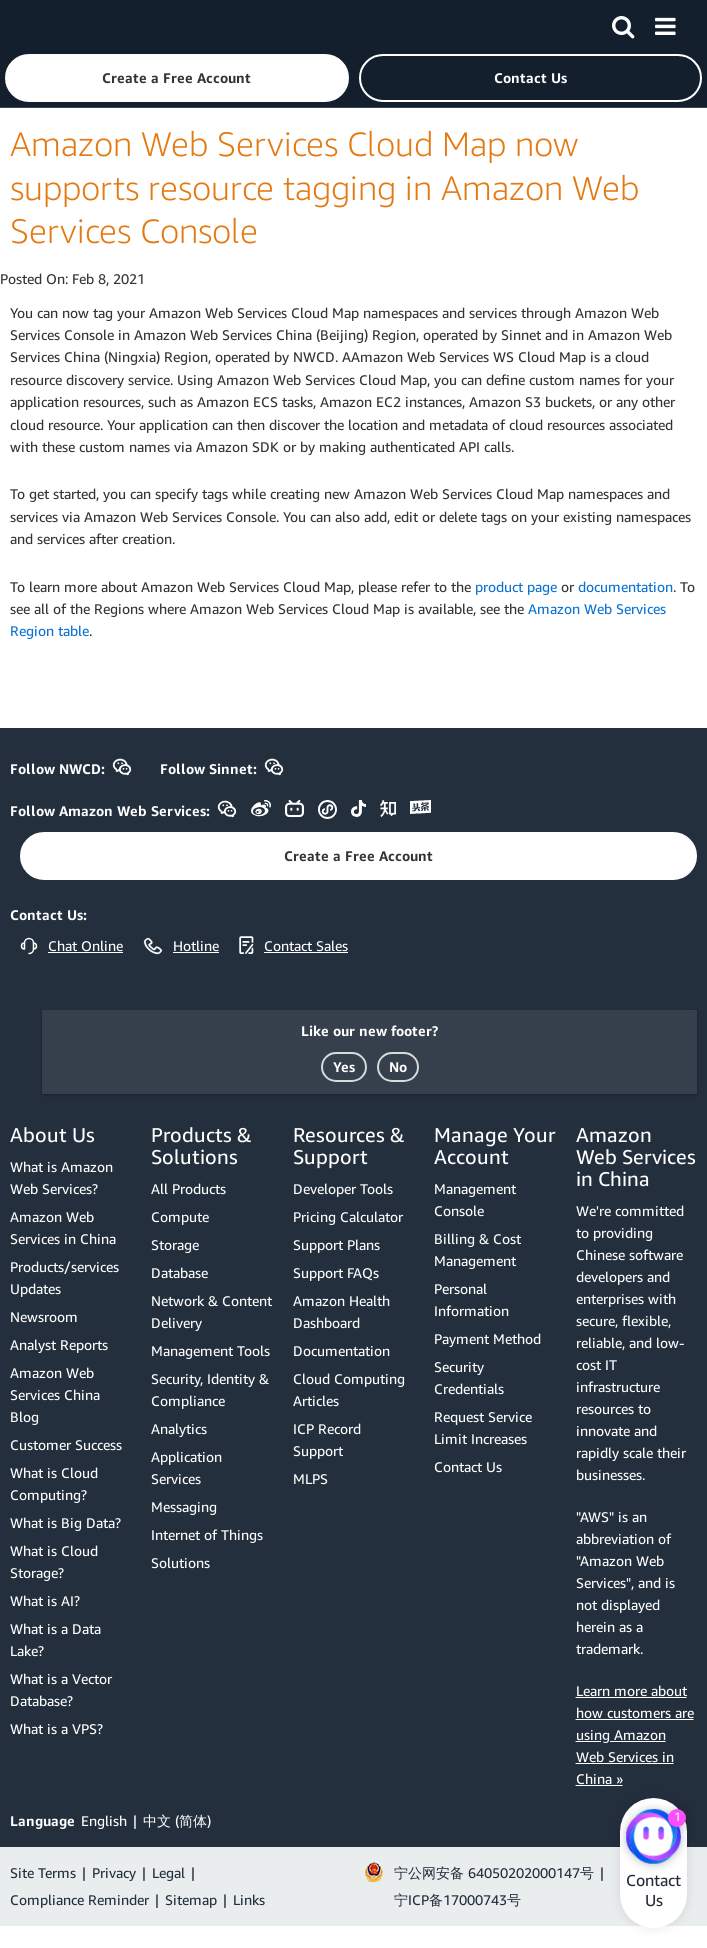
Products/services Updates (64, 1277)
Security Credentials (469, 1377)
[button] (177, 78)
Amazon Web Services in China (63, 1227)
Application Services (186, 1467)
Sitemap (191, 1899)
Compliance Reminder (79, 1899)
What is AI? (45, 1600)
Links (249, 1899)
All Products (188, 1188)
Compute (180, 1216)
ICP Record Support (327, 1439)
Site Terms (43, 1872)
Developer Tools (343, 1188)
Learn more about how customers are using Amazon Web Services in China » (635, 1734)
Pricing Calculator (348, 1216)
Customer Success (66, 1444)
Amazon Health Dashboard (341, 1311)
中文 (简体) (177, 1820)
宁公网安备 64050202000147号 (494, 1872)
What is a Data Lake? (55, 1639)
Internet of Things (207, 1534)
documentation (625, 586)
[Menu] (665, 23)
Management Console (475, 1199)
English (104, 1820)
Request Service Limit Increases (483, 1427)
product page (516, 586)
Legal (168, 1872)
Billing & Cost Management (477, 1249)
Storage (175, 1244)
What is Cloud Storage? (54, 1561)
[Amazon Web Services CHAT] (653, 1838)
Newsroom (44, 1316)
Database (179, 1272)
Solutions (180, 1562)
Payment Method (487, 1338)
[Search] (623, 23)
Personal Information (471, 1299)
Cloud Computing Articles (349, 1389)
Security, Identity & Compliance (210, 1389)
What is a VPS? (56, 1728)
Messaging (184, 1506)
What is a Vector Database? (61, 1689)
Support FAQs (336, 1272)
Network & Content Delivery (211, 1311)
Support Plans (336, 1244)
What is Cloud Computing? (54, 1483)
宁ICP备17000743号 (457, 1899)
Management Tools (210, 1350)
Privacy (114, 1872)
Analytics (179, 1428)
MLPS (310, 1478)
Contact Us (468, 1466)
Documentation (341, 1350)
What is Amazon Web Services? (61, 1177)
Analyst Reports (59, 1344)
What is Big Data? (65, 1522)
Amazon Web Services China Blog (55, 1394)
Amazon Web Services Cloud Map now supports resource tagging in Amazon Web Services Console (324, 187)
